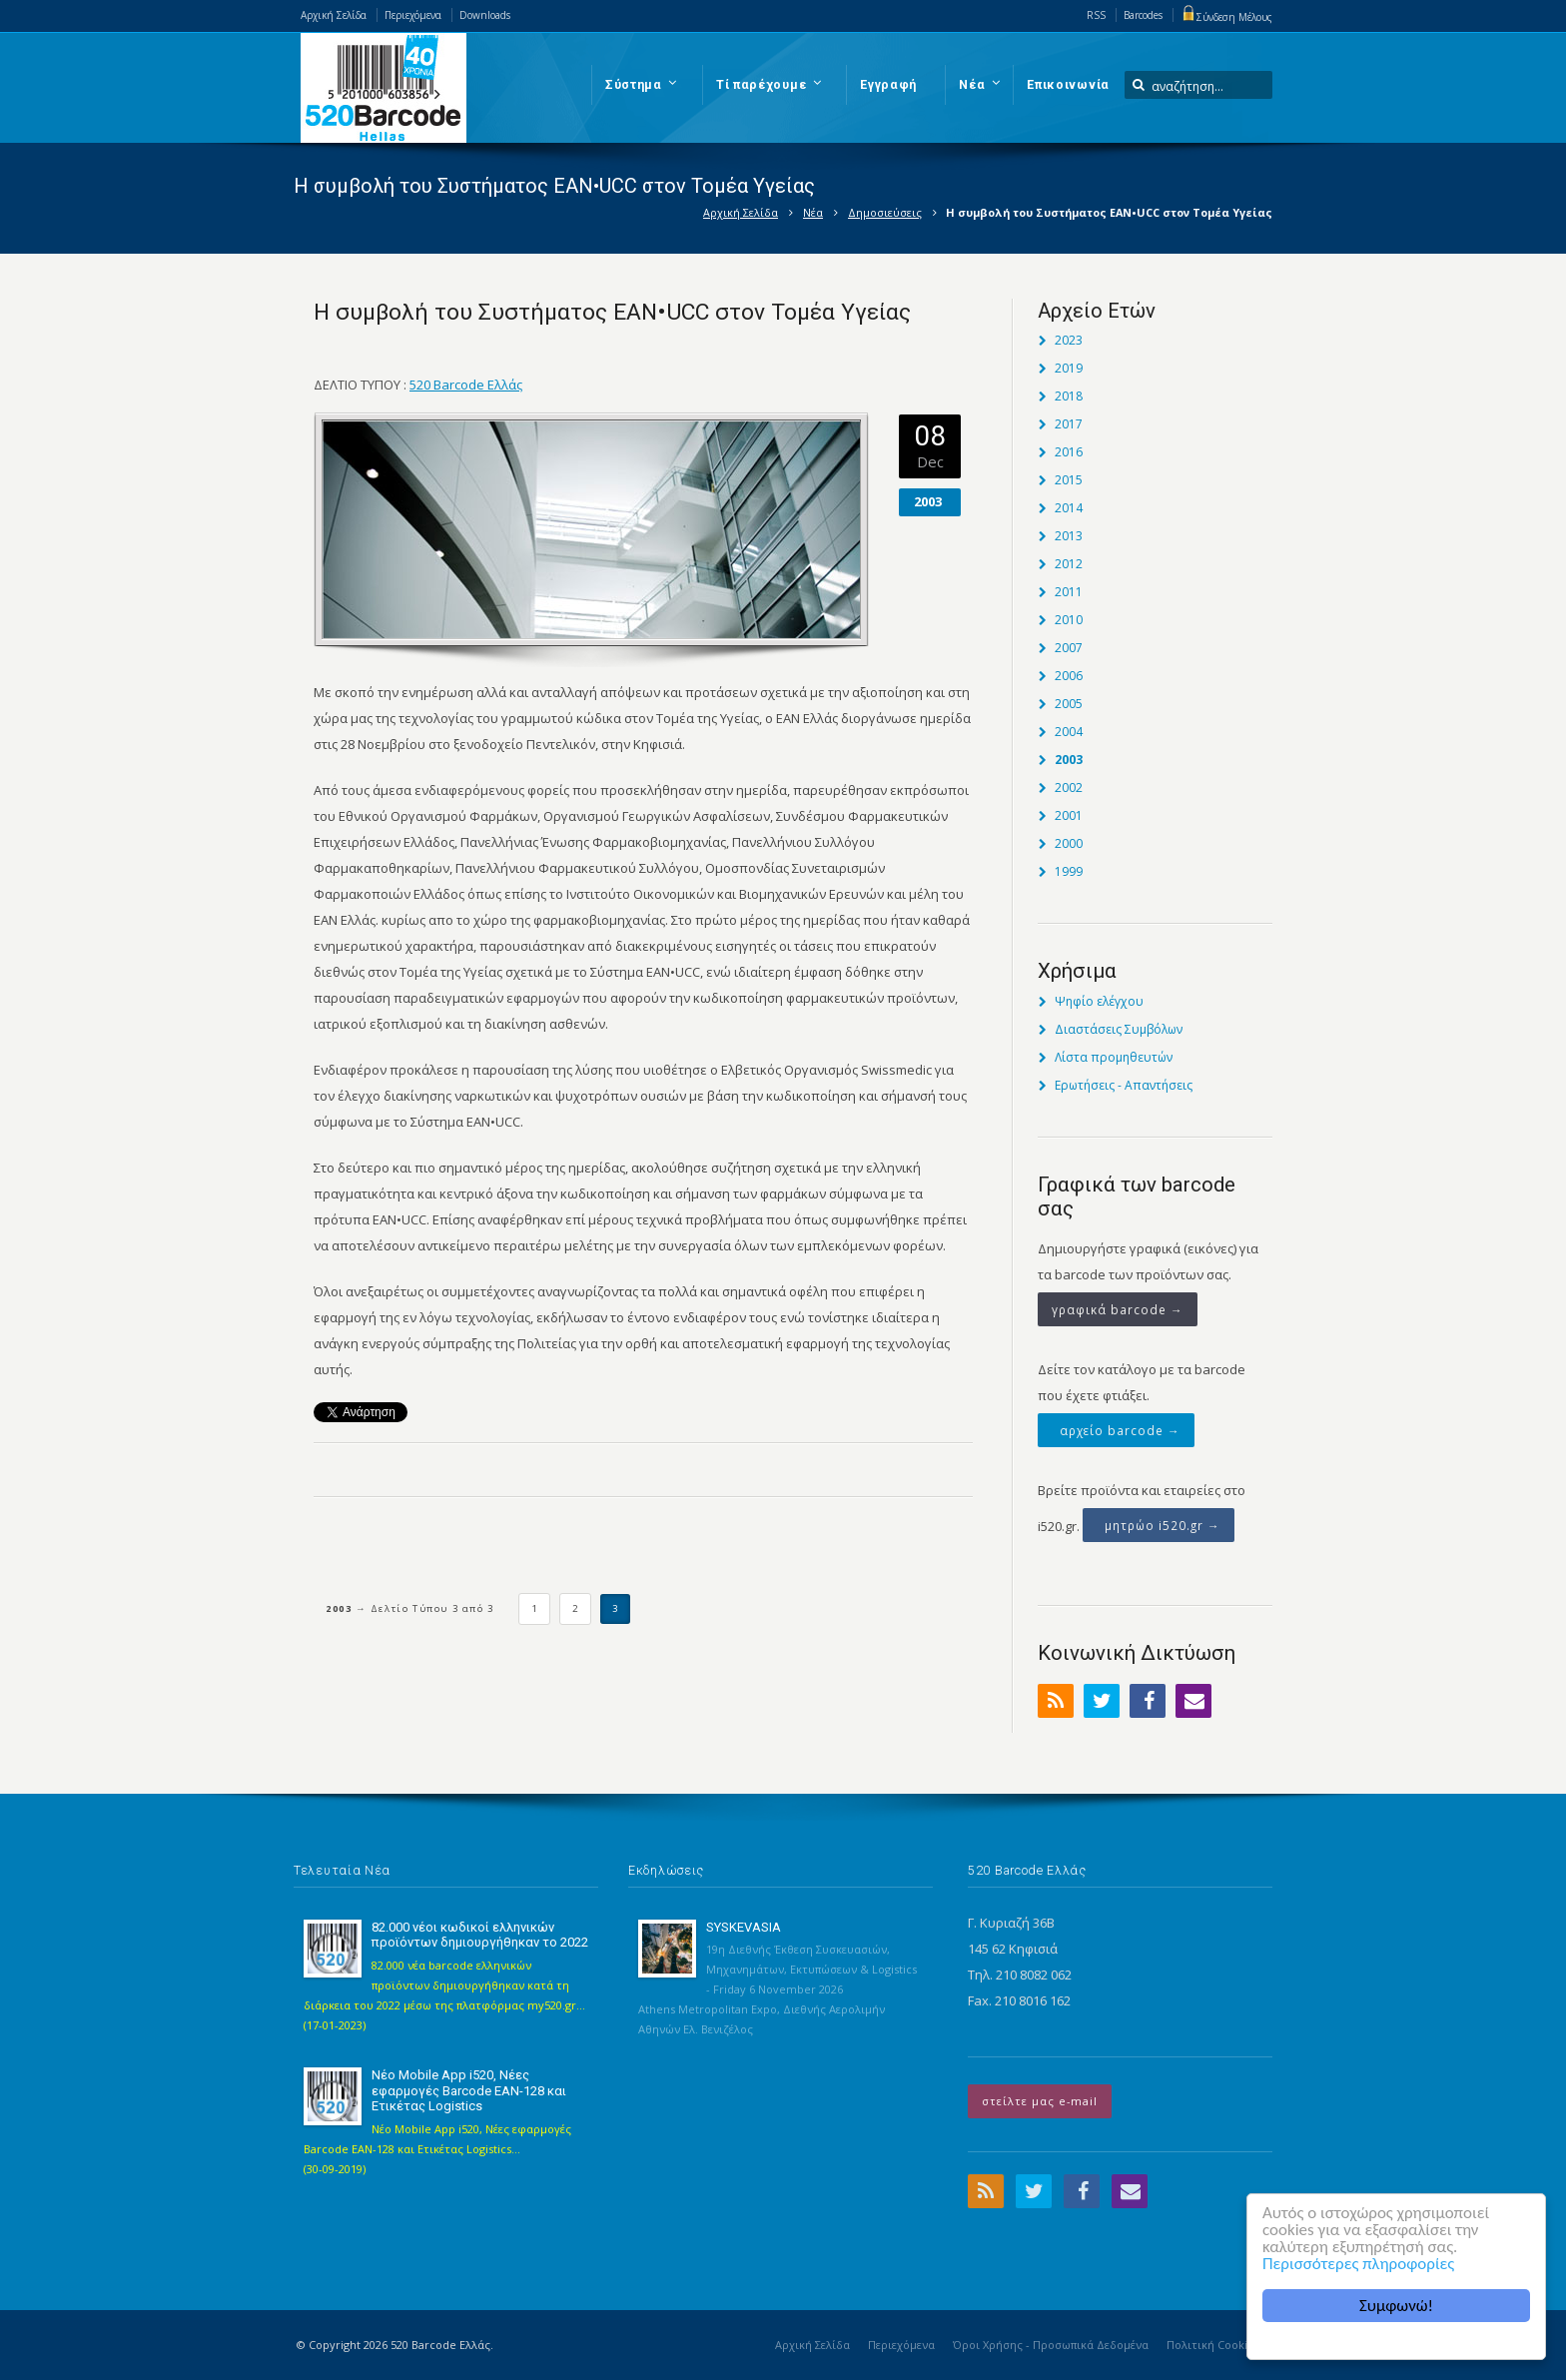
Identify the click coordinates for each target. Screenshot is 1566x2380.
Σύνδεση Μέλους (1226, 17)
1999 (1069, 871)
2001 (1069, 815)
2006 (1069, 675)
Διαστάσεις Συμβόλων (1118, 1029)
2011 (1069, 591)
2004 (1069, 731)
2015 (1069, 479)
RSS (1096, 15)
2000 (1069, 843)
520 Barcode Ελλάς (465, 385)
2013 (1069, 535)
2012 (1069, 563)
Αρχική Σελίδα (334, 15)
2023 (1069, 340)
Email (1193, 1701)
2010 (1069, 619)
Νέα (813, 212)
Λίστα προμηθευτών (1114, 1057)
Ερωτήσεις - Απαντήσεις (1123, 1085)
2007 (1069, 647)
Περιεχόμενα (413, 15)
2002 (1069, 787)
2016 (1069, 451)
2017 (1069, 423)
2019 (1069, 368)
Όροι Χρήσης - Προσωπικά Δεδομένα (1051, 2344)
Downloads (484, 15)
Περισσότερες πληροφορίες (1358, 2263)
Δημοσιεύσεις (885, 212)
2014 (1069, 507)
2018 (1069, 396)
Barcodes (1143, 15)
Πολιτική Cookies (1213, 2344)
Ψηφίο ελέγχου (1099, 1001)
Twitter (1102, 1701)
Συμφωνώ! (1396, 2305)
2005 (1069, 703)
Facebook (1148, 1701)
